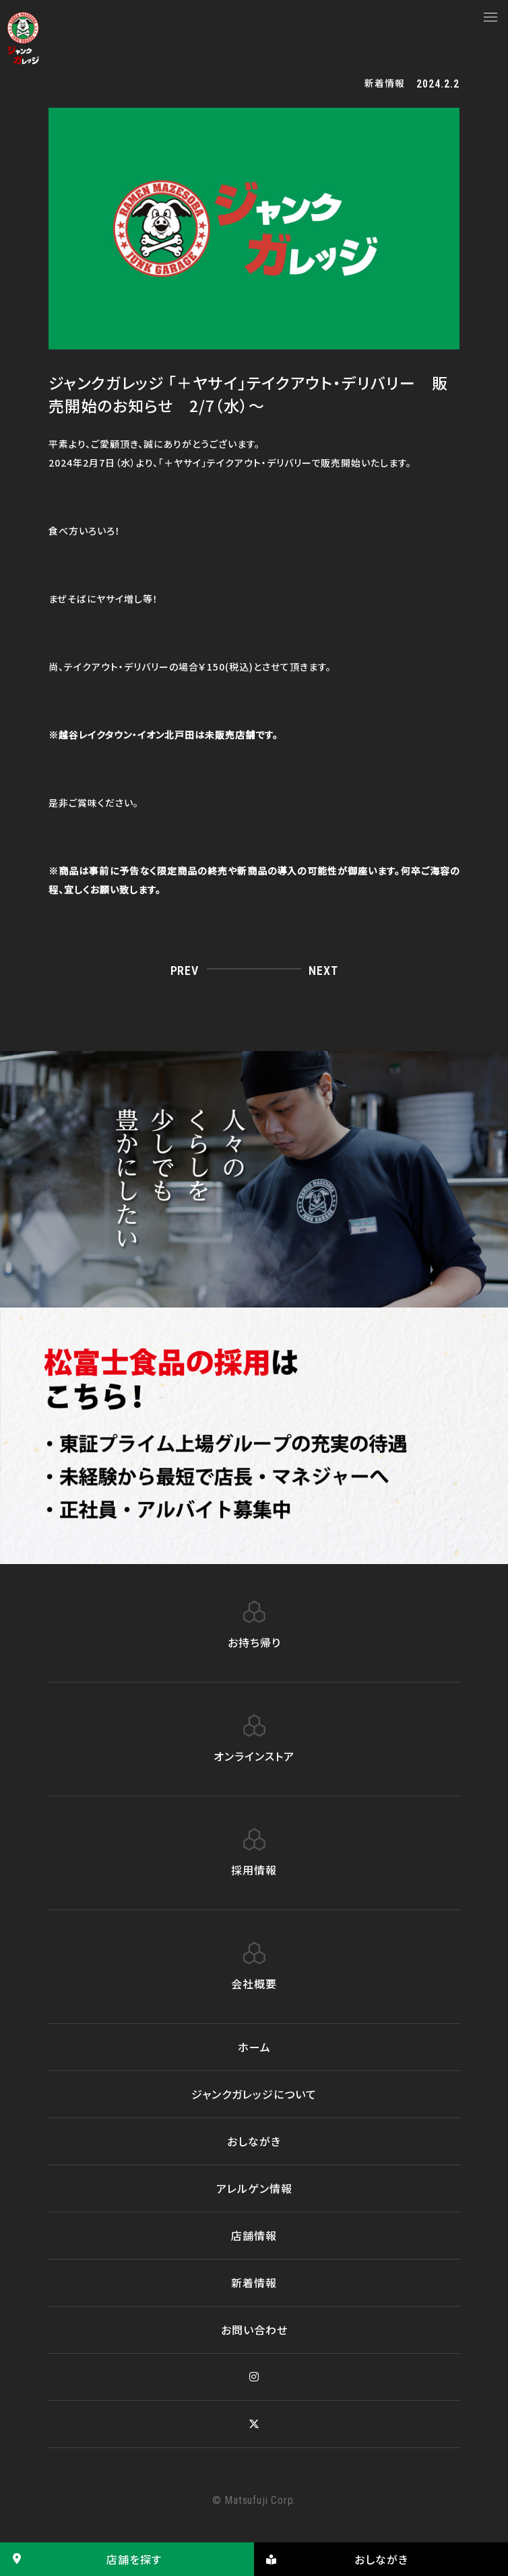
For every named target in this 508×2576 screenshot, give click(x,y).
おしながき (254, 2141)
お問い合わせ (254, 2329)
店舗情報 (254, 2235)
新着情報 (254, 2282)
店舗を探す (81, 2559)
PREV (184, 970)
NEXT (323, 970)
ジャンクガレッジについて (254, 2094)
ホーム (254, 2047)
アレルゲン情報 (254, 2188)
